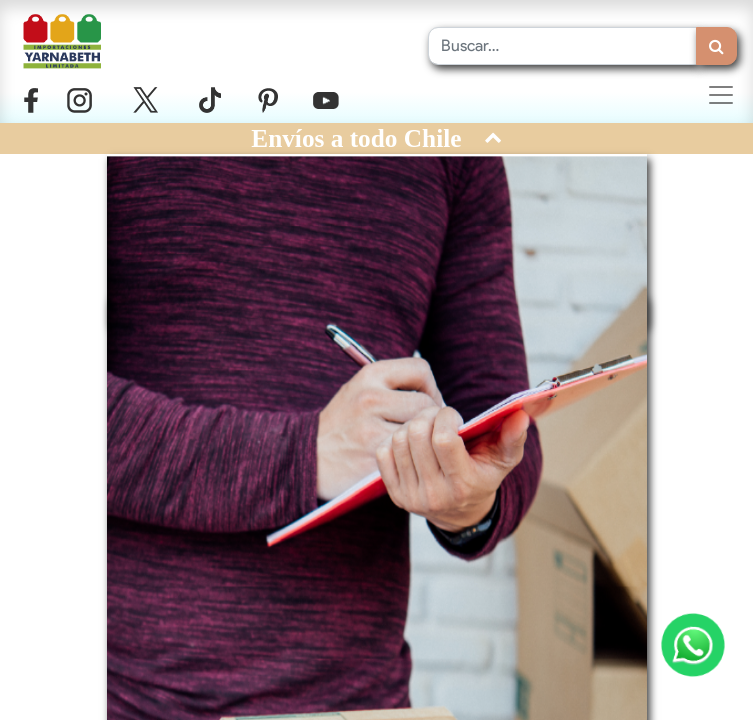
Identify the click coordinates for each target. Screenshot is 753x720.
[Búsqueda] (716, 46)
